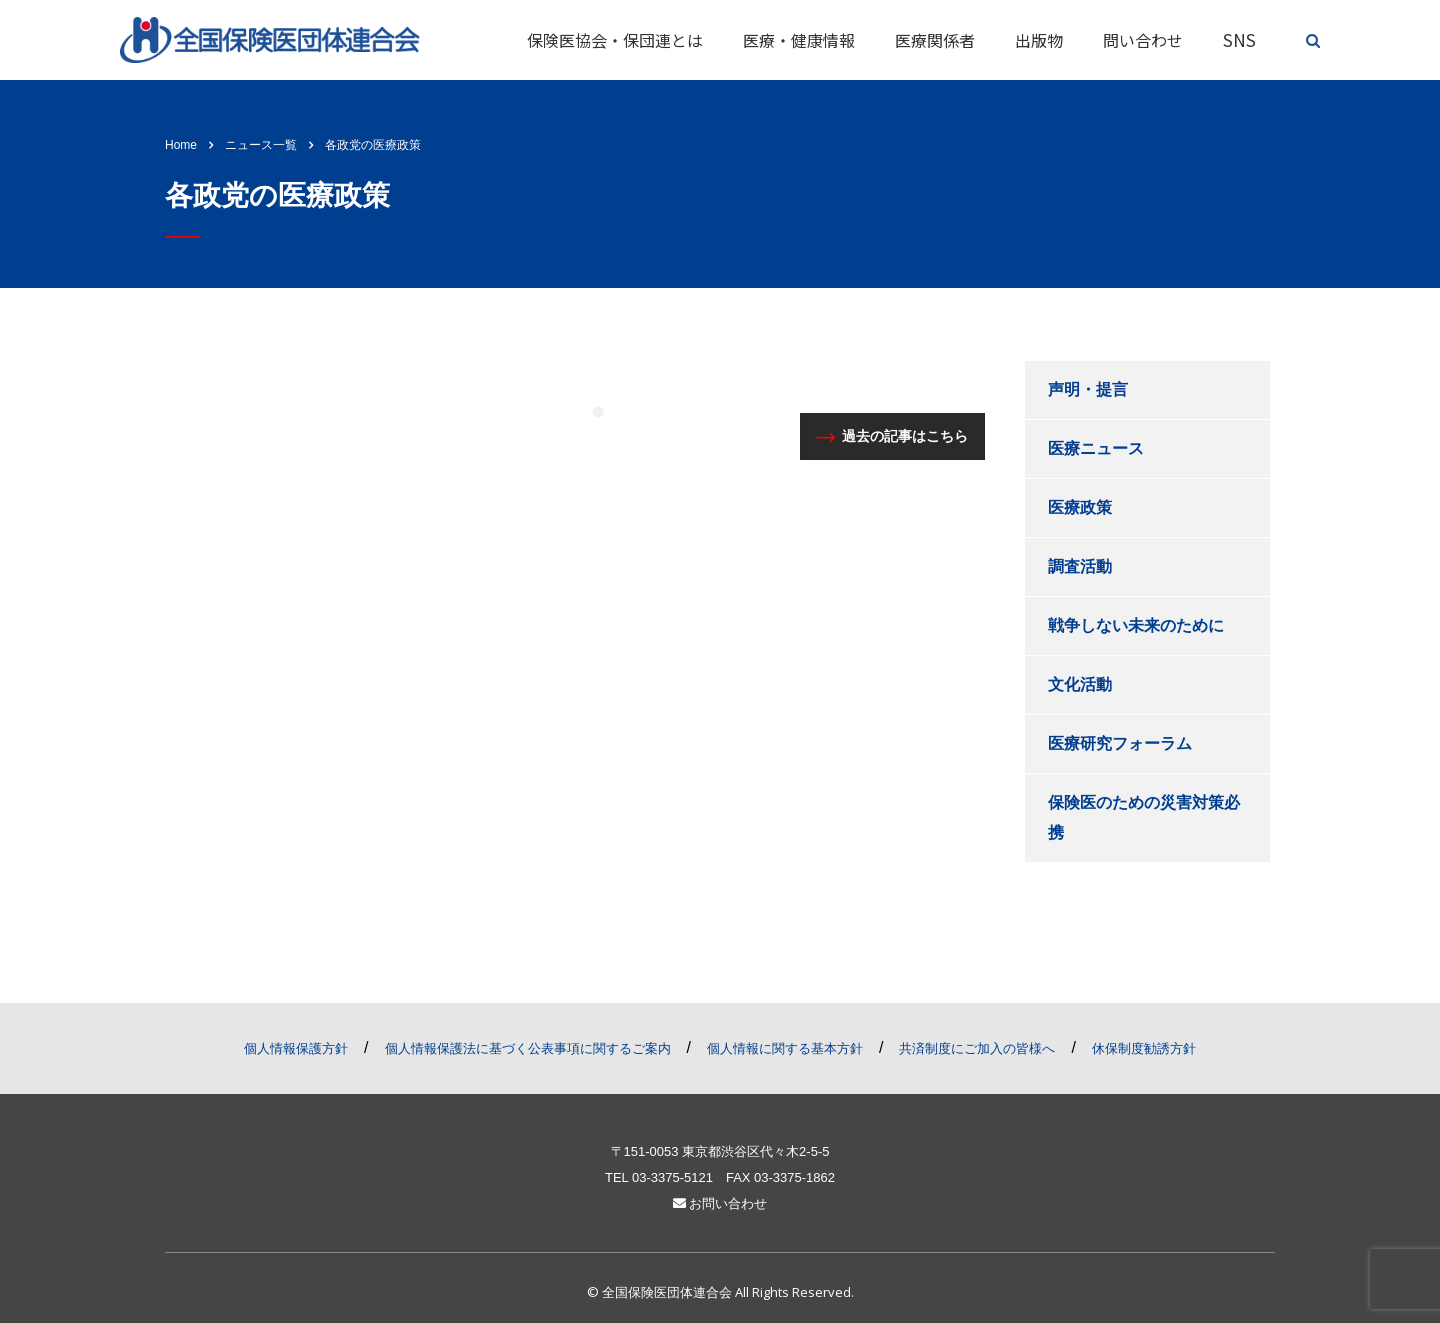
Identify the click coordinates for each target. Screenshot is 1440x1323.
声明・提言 (1088, 389)
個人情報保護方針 (296, 1048)
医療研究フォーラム (1120, 743)
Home (181, 145)
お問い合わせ (720, 1203)
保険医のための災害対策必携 (1144, 817)
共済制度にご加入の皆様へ (977, 1048)
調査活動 (1080, 566)
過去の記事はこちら (892, 436)
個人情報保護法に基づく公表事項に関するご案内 (528, 1048)
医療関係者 (935, 40)
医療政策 (1080, 507)
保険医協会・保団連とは (615, 40)
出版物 (1039, 40)
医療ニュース (1096, 448)
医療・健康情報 (799, 40)
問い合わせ (1143, 40)
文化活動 (1080, 684)
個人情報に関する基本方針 (785, 1048)
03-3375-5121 (672, 1177)
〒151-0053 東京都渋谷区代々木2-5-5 (720, 1151)
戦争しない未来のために (1136, 625)
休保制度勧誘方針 (1144, 1048)
